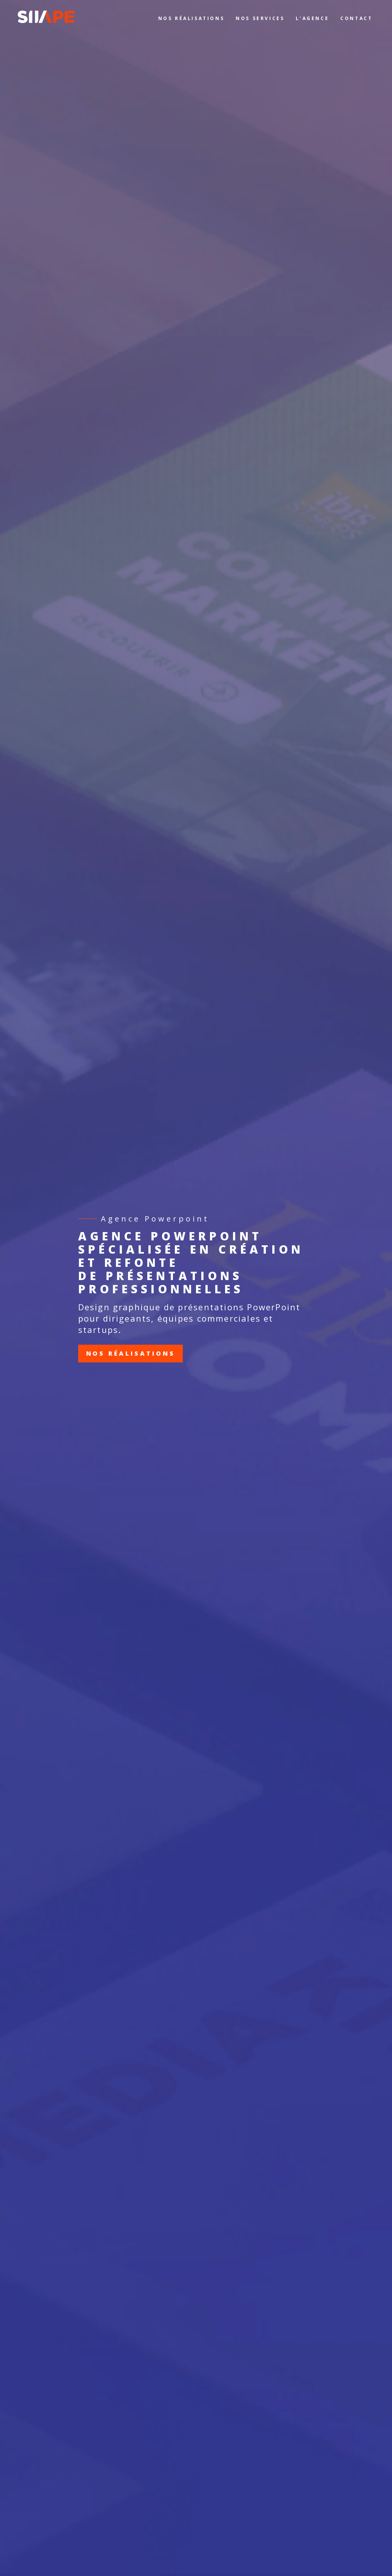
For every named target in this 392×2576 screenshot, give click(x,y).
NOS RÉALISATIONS (191, 18)
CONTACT (356, 18)
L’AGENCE (312, 18)
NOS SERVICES (260, 18)
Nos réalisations (130, 1353)
